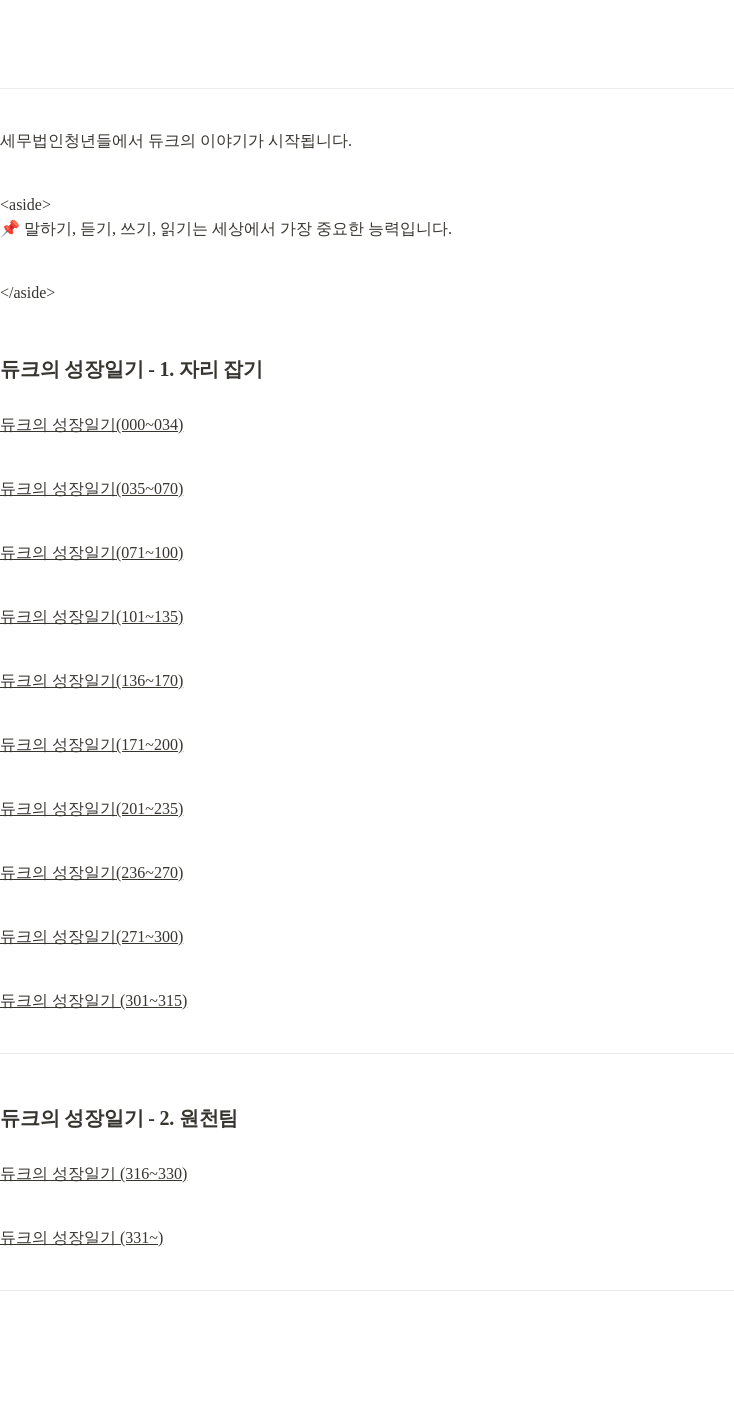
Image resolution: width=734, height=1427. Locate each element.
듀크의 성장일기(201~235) (91, 808)
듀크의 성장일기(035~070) (91, 488)
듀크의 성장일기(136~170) (91, 680)
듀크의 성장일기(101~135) (91, 616)
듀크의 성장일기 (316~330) (93, 1173)
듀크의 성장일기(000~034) (91, 424)
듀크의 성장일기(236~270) (91, 872)
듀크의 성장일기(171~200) (91, 744)
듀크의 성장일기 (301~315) (93, 1000)
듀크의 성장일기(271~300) (91, 936)
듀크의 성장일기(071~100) (91, 552)
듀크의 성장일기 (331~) (81, 1237)
